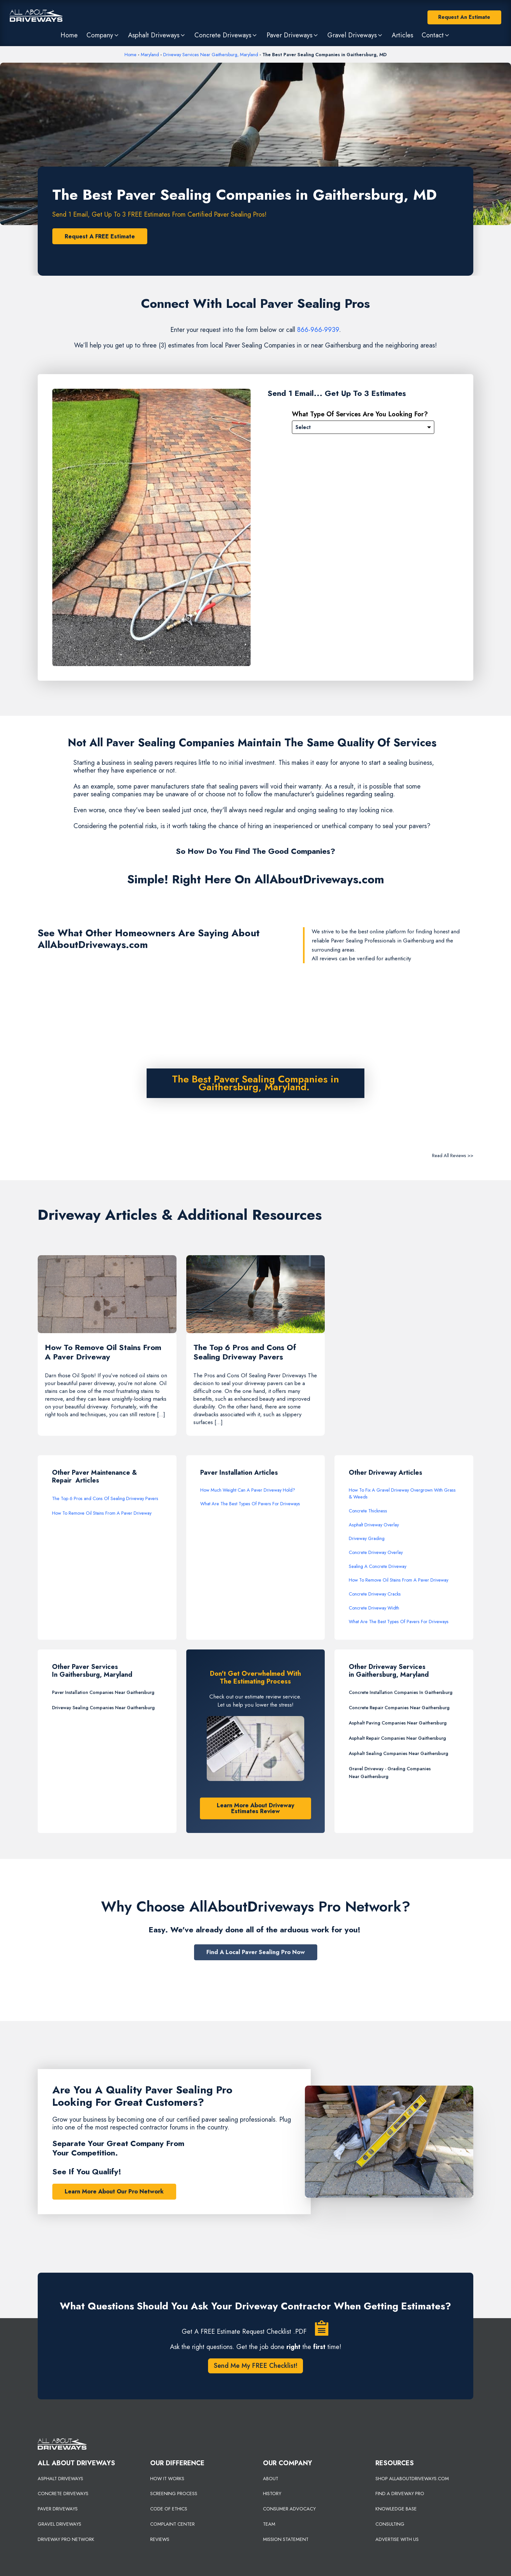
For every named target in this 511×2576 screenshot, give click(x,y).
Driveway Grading (367, 1539)
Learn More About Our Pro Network (114, 2192)
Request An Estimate (464, 17)
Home (130, 54)
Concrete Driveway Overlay (376, 1553)
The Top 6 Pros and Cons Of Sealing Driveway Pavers (105, 1499)
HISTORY (272, 2494)
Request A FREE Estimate (100, 236)
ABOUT (270, 2479)
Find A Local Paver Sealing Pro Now (255, 1953)
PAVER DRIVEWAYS (58, 2510)
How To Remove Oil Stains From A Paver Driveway (101, 1513)
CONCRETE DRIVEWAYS (63, 2494)
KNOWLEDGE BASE (396, 2510)
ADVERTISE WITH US (397, 2540)
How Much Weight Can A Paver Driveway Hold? (247, 1490)
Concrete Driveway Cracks (375, 1594)
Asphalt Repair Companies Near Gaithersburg (397, 1739)
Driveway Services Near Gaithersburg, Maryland (210, 54)
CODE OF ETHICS (168, 2510)
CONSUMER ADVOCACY (289, 2510)
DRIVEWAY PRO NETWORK (66, 2540)
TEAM (269, 2524)
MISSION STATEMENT (285, 2540)
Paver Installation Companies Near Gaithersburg (103, 1693)
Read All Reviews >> (452, 1155)
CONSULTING (389, 2524)
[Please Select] (363, 427)
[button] (103, 35)
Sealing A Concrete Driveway (377, 1567)
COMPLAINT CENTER (172, 2524)
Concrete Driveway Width (374, 1608)
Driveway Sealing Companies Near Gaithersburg (103, 1708)
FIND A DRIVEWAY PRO (399, 2494)
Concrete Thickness (368, 1511)
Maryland (150, 54)
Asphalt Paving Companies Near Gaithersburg (398, 1723)
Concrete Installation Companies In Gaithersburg (400, 1693)
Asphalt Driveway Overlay (374, 1525)
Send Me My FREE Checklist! (255, 2366)
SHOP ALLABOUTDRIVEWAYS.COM (412, 2479)
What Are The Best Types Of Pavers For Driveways (250, 1504)
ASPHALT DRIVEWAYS (60, 2479)
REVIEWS (159, 2540)
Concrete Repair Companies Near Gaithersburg (399, 1708)
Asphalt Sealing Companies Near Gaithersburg (398, 1754)
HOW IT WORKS (167, 2479)
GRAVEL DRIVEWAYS (59, 2524)
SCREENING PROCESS (173, 2494)
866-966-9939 (318, 330)
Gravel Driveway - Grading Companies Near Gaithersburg (390, 1773)
